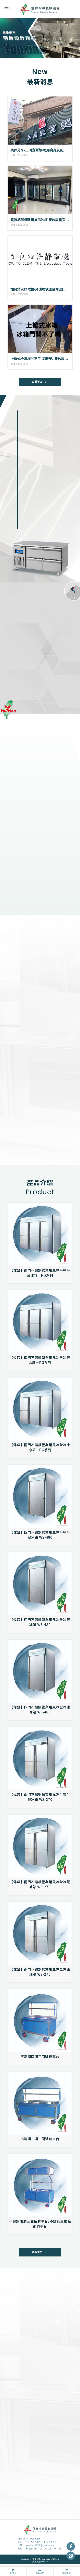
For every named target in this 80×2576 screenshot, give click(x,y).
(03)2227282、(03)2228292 (41, 2542)
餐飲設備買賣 (36, 2551)
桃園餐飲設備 (19, 2551)
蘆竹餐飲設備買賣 (58, 2551)
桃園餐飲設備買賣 (47, 2551)
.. (58, 2559)
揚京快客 (36, 2559)
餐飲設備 (11, 2551)
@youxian (35, 2538)
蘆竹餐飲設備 (27, 2551)
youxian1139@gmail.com (40, 2545)
